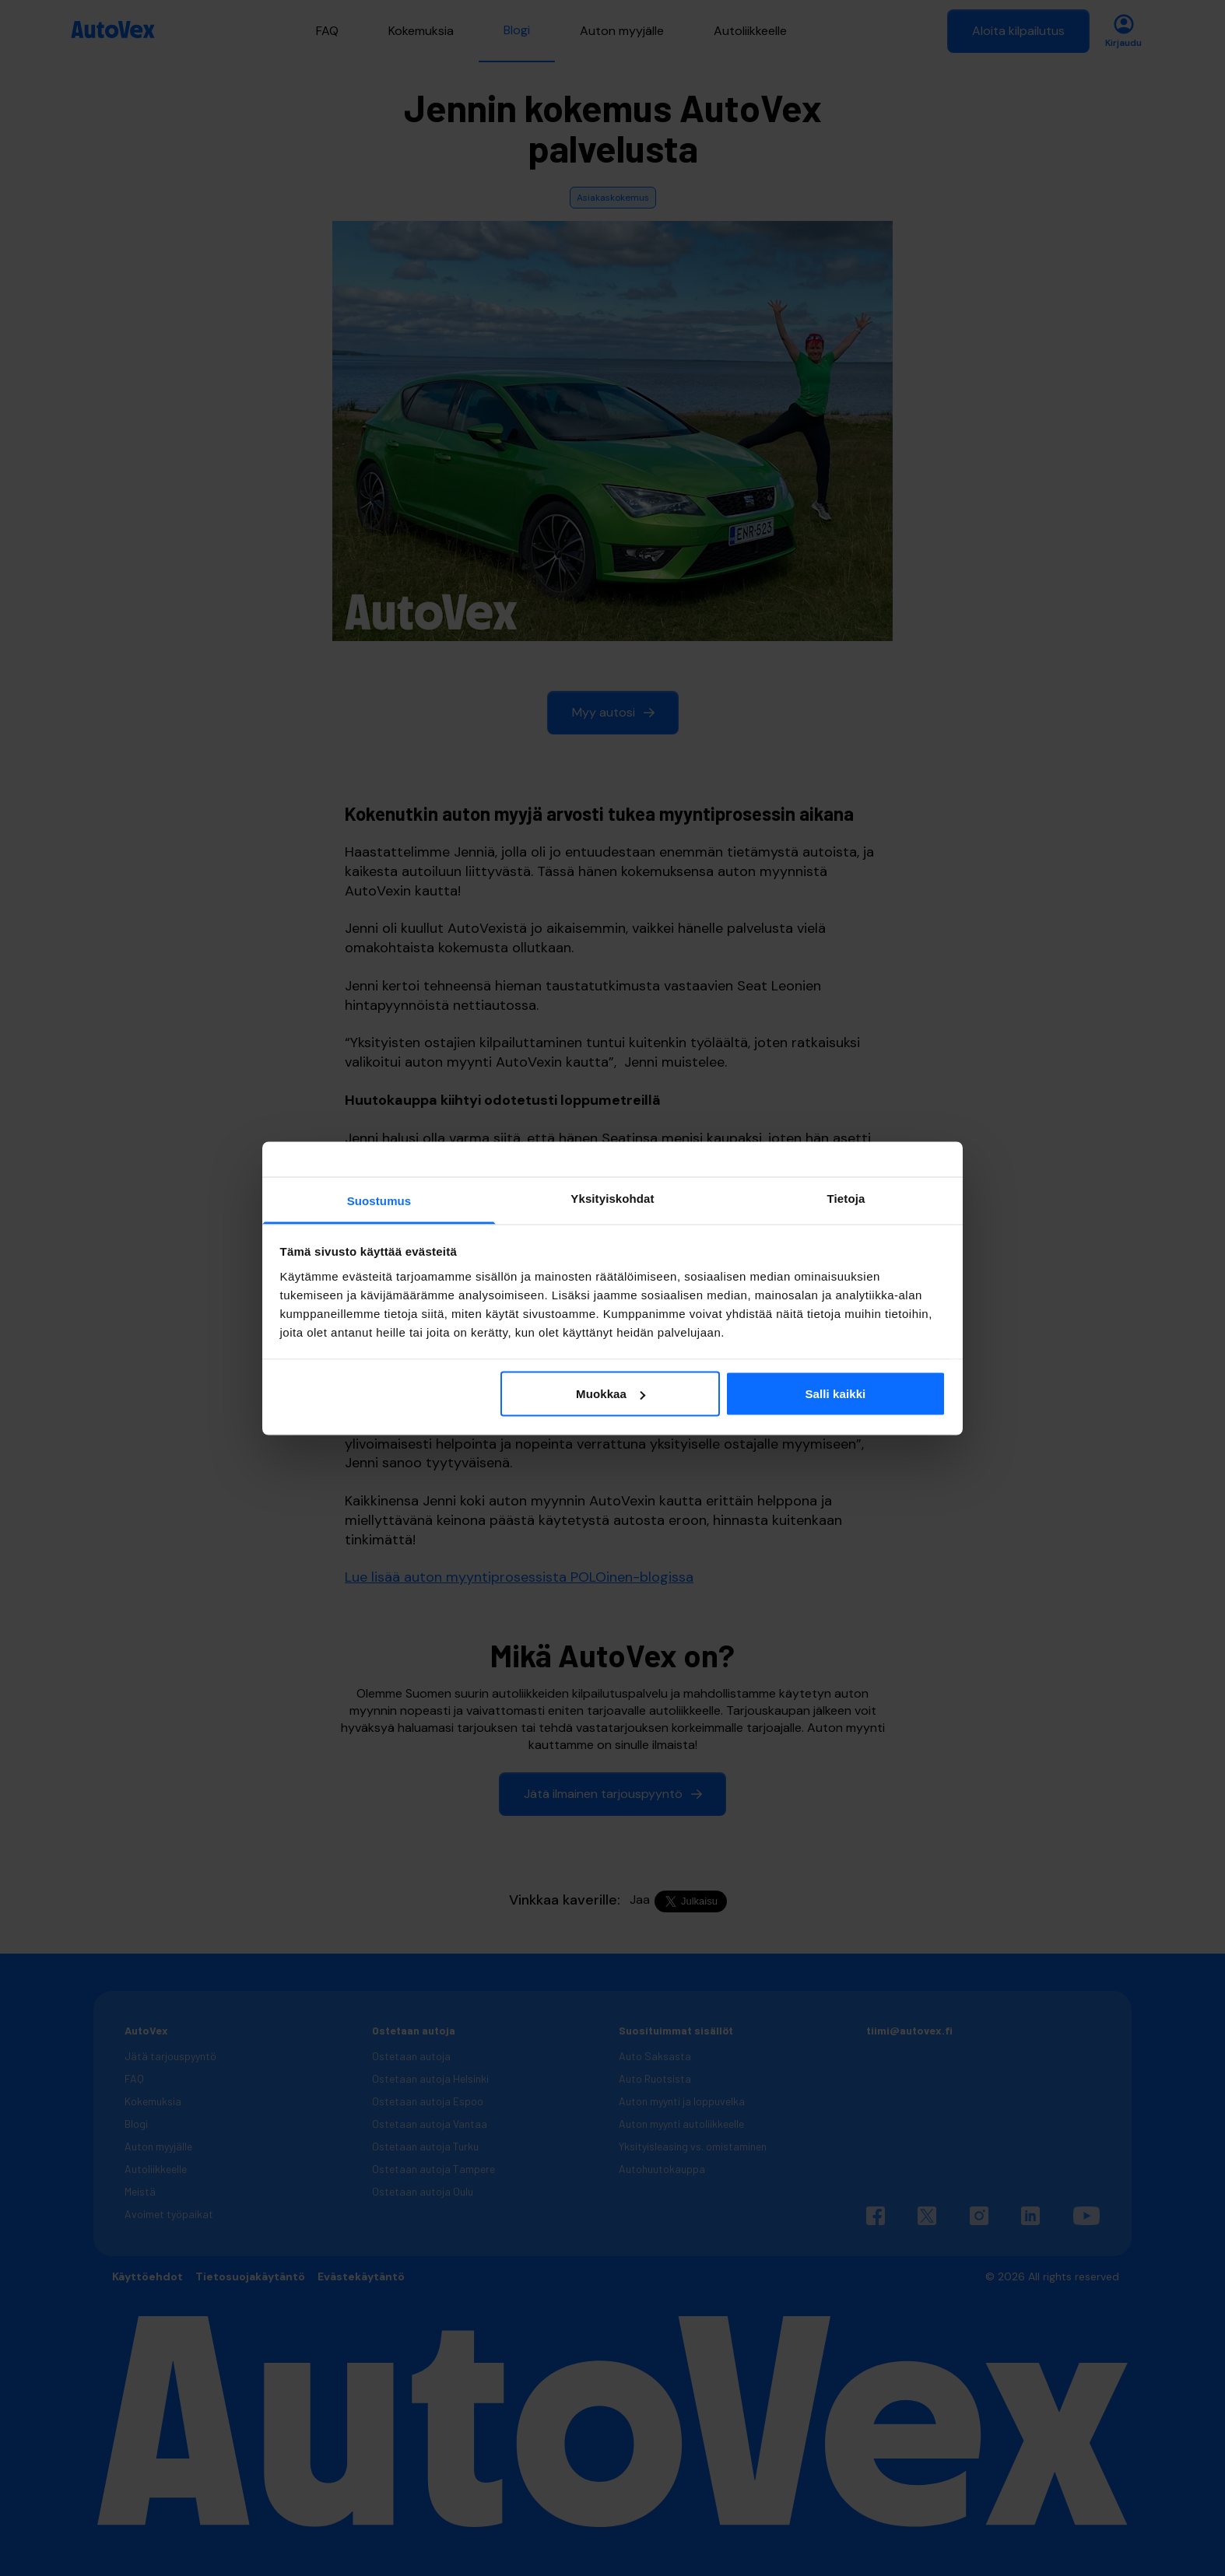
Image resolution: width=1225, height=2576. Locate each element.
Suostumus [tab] (379, 1200)
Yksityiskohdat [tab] (612, 1197)
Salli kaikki (835, 1393)
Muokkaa (610, 1393)
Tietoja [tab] (846, 1197)
